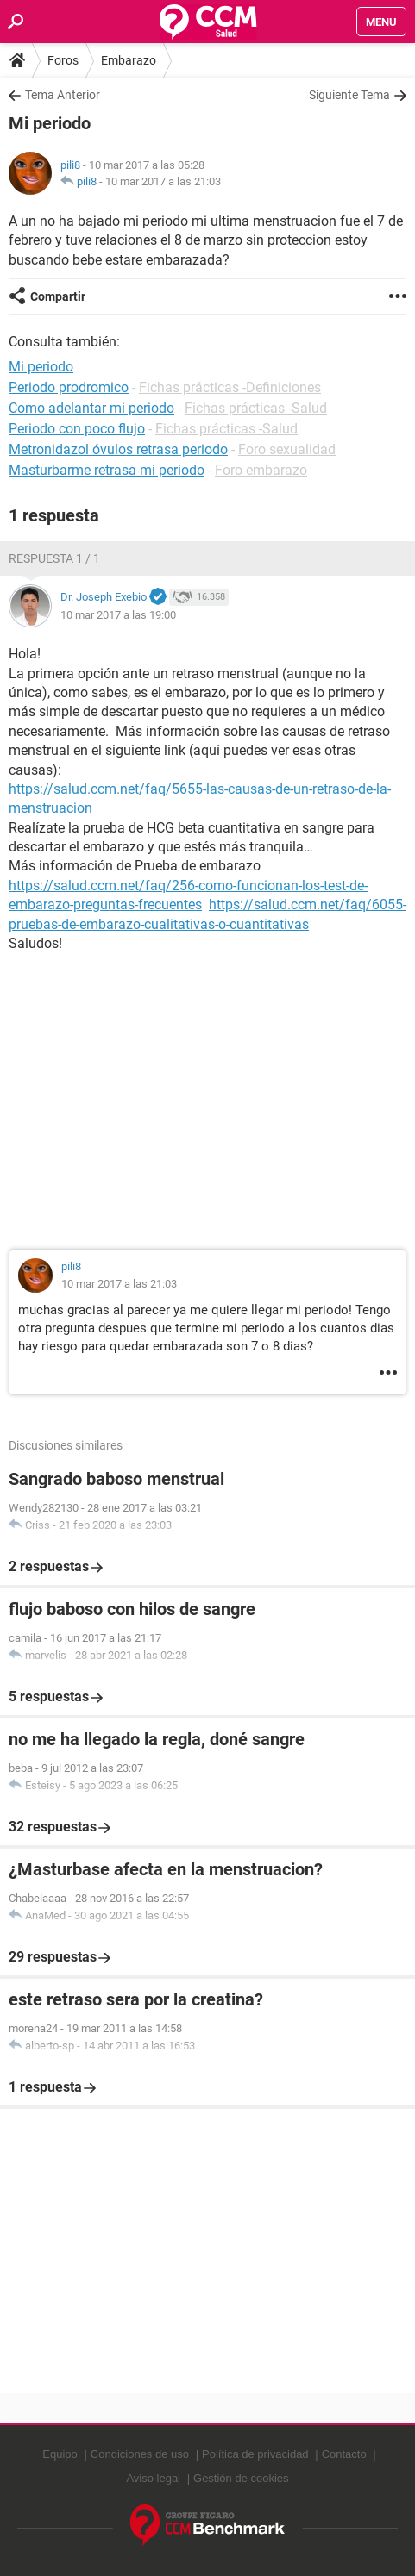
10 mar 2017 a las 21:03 (163, 181)
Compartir (57, 296)
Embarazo (128, 60)
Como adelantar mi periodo (91, 408)
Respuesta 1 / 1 (54, 558)
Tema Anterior (62, 95)
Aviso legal (153, 2478)
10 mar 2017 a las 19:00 (118, 614)
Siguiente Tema (349, 95)
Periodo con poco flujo (77, 429)
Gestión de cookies (241, 2478)
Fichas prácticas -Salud (256, 408)
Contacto (344, 2454)
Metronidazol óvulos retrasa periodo (118, 449)
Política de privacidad (255, 2454)
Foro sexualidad (287, 449)
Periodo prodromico (69, 387)
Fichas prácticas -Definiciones (230, 387)
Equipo (59, 2454)
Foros (63, 60)
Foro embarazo (261, 470)
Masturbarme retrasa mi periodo (106, 470)
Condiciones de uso (140, 2454)
